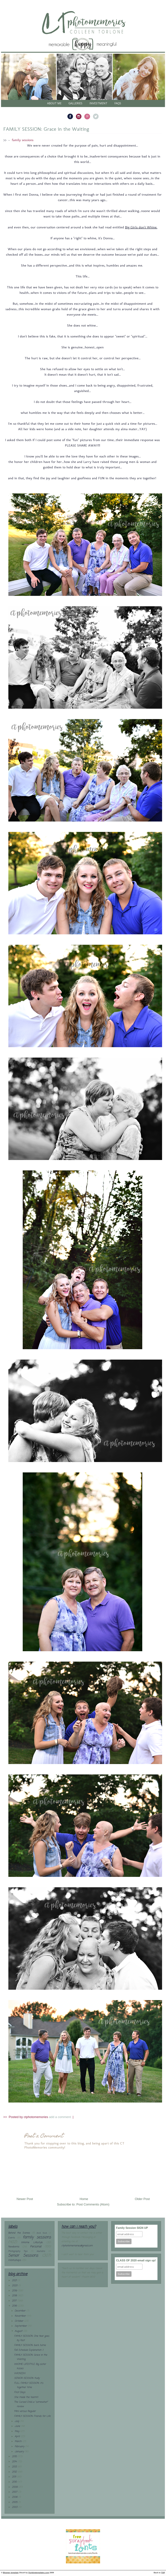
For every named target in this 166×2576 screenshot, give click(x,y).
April (17, 2436)
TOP (163, 2573)
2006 (15, 2497)
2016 (15, 2306)
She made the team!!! (26, 2397)
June (18, 2426)
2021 (15, 2280)
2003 (15, 2507)
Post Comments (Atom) (92, 2204)
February (20, 2446)
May (17, 2431)
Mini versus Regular (25, 2411)
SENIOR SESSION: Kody (27, 2378)
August (19, 2331)
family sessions (22, 140)
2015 (15, 2456)
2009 (15, 2487)
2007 (15, 2492)
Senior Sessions (23, 2255)
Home (84, 2199)
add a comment (60, 2117)
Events (11, 2237)
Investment (98, 103)
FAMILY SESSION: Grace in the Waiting (46, 129)
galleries (75, 103)
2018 (15, 2296)
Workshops (14, 2260)
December (20, 2311)
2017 (14, 2301)
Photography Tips (17, 2251)
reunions (41, 2251)
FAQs (117, 103)
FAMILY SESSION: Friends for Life (32, 2416)
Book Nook (42, 2233)
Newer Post (25, 2199)
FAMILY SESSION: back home (30, 2345)
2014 (15, 2462)
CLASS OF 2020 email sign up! (136, 2260)
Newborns (13, 2247)
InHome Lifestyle (31, 2242)
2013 (15, 2467)
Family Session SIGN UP (132, 2227)
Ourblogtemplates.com (38, 2573)
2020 (15, 2285)
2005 (15, 2502)
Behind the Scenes (19, 2233)
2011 (14, 2477)
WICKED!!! (19, 2373)
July (17, 2421)
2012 (15, 2472)
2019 (15, 2291)
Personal (35, 2246)
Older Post (142, 2199)
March (18, 2441)
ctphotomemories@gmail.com (77, 2246)
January (20, 2451)
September (21, 2326)
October (19, 2321)
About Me (54, 103)
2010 (15, 2482)
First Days (19, 2392)
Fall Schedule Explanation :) (28, 2350)
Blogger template (11, 2573)
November (21, 2316)
